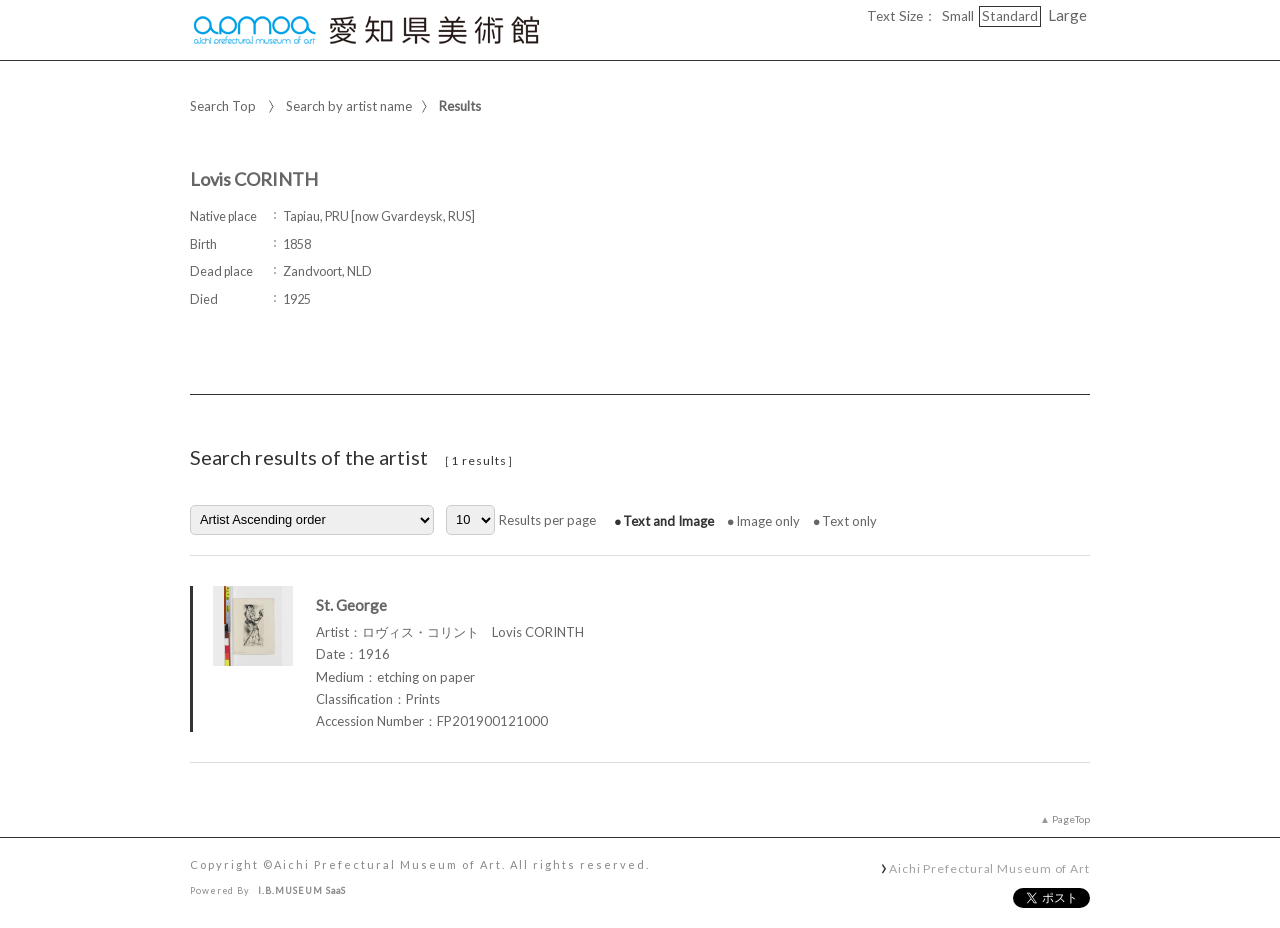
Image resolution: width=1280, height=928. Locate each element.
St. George (351, 605)
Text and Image (668, 521)
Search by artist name (349, 106)
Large (1067, 15)
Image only (768, 521)
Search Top (223, 106)
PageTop (1071, 819)
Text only (849, 521)
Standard (1010, 16)
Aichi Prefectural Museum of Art (989, 868)
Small (958, 16)
